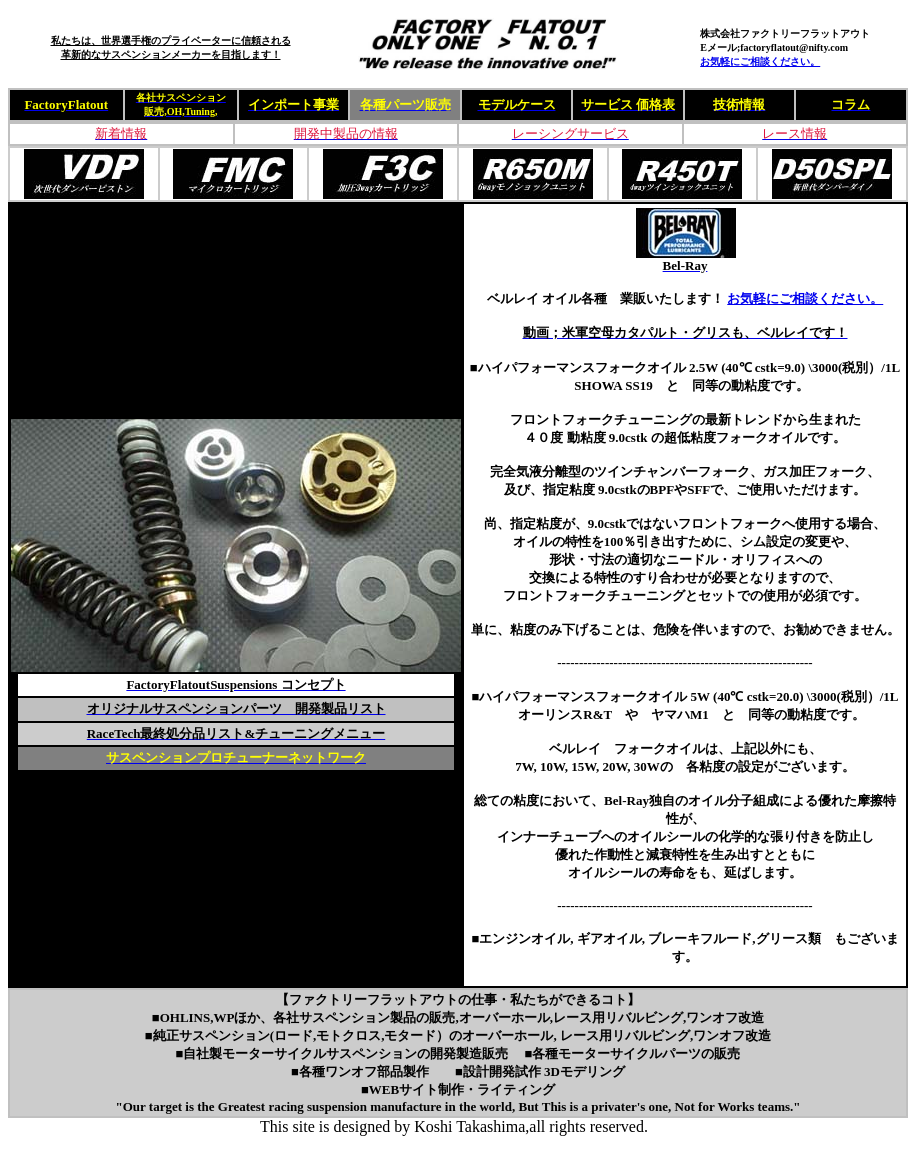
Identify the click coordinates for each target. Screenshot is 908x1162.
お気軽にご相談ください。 (760, 61)
